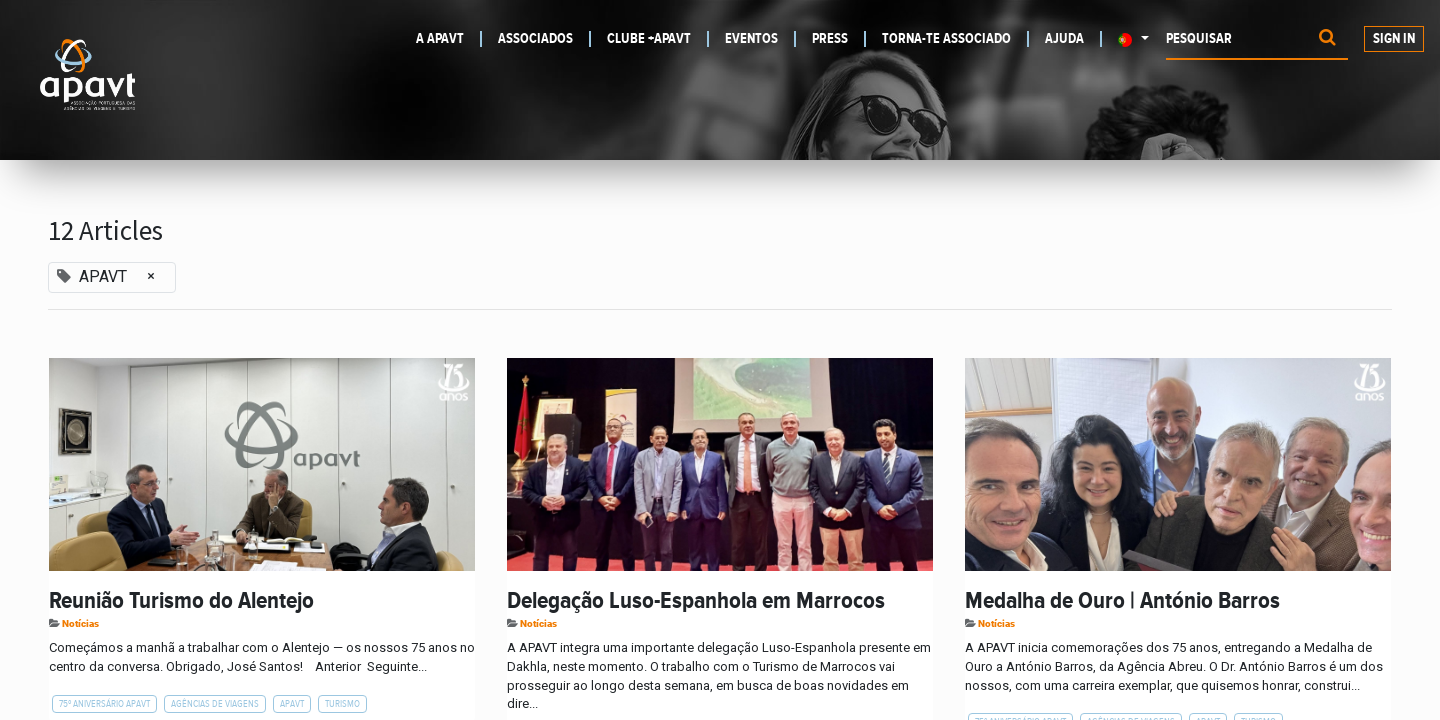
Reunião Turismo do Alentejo (181, 601)
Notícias (80, 623)
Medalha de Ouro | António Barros (1122, 601)
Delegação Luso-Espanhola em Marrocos (696, 601)
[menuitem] (443, 39)
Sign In (1394, 39)
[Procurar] (1327, 39)
